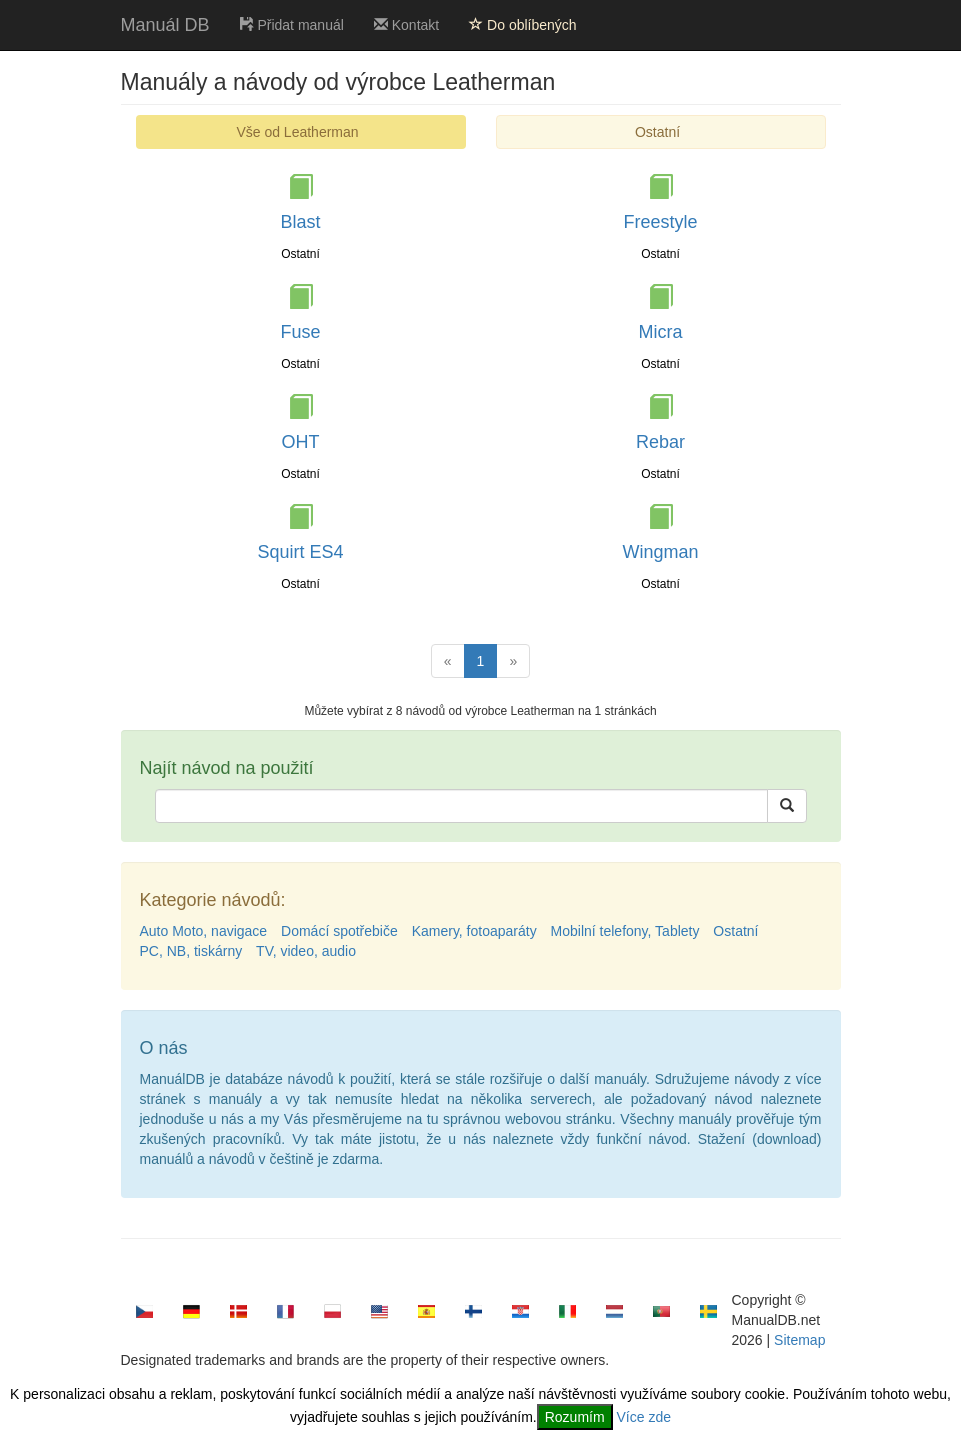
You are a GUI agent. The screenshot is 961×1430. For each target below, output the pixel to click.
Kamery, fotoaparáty (474, 931)
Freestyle (660, 222)
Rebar (660, 442)
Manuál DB (165, 25)
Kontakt (406, 25)
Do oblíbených (522, 25)
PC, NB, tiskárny (191, 951)
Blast (300, 222)
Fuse (300, 332)
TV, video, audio (306, 951)
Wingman (660, 552)
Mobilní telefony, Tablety (625, 931)
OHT (301, 442)
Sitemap (799, 1340)
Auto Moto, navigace (204, 931)
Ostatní (657, 132)
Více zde (644, 1417)
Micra (661, 332)
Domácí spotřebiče (339, 931)
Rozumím (575, 1417)
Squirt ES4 (300, 552)
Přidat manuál (292, 25)
